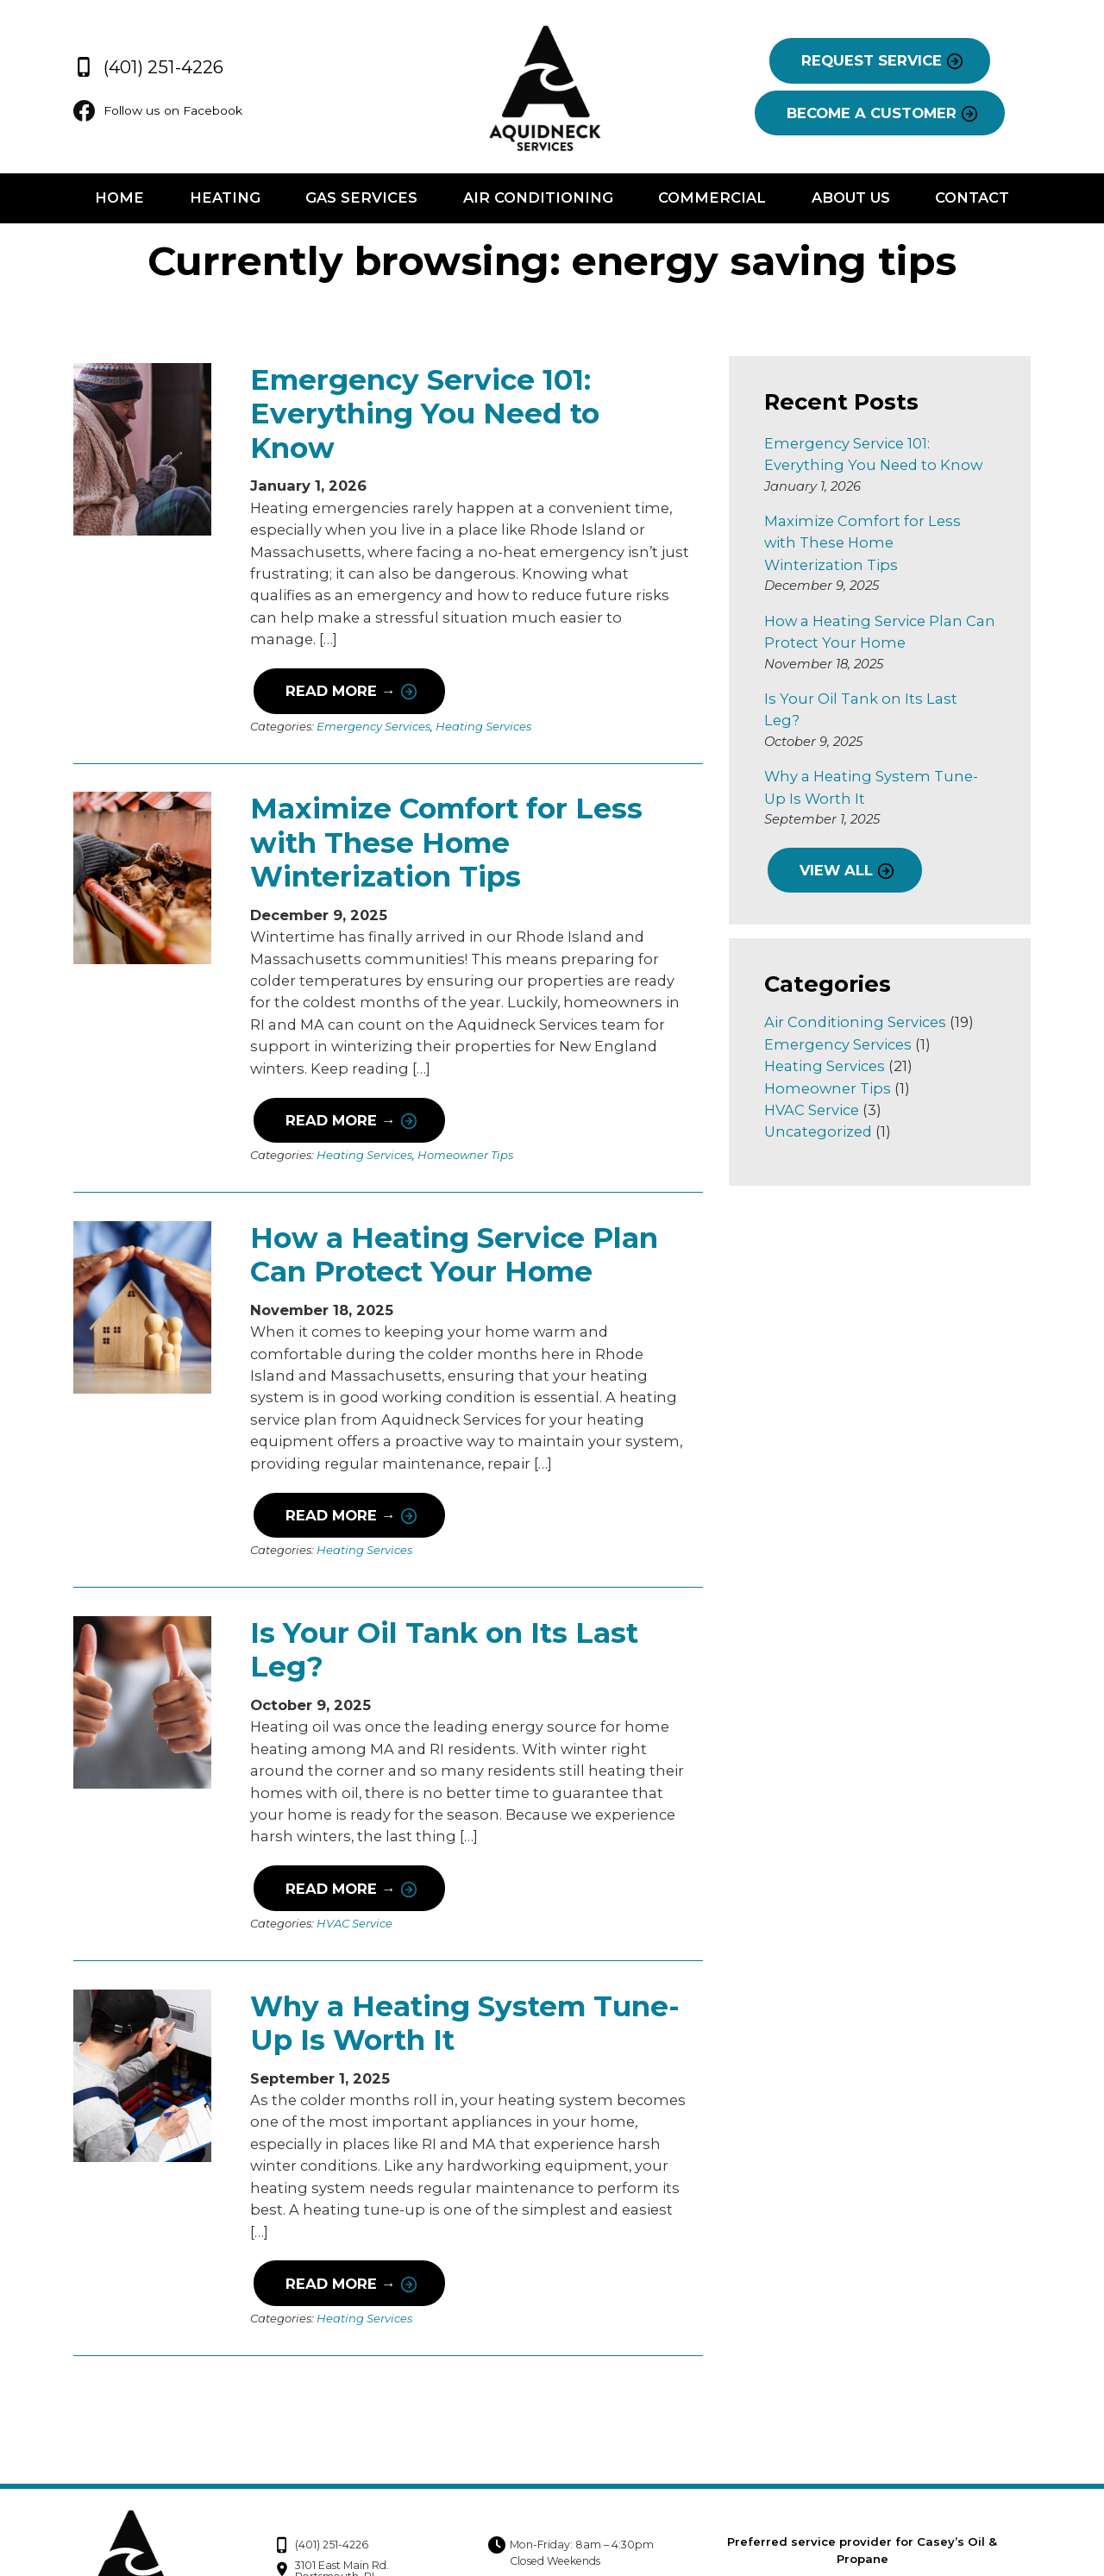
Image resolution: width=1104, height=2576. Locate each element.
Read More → (336, 636)
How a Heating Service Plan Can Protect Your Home (451, 1199)
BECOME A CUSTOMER (874, 113)
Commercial (713, 199)
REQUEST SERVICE (875, 61)
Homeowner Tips (462, 1099)
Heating (222, 199)
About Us (852, 199)
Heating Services (480, 671)
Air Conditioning (538, 199)
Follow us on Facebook (157, 111)
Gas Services (360, 199)
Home (116, 199)
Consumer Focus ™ (967, 2539)
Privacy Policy (905, 2493)
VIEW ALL (837, 827)
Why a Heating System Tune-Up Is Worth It (461, 1967)
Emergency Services (370, 671)
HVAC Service (351, 1867)
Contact (975, 199)
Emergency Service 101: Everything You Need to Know (467, 397)
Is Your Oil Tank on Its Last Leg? (441, 1593)
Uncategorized (820, 1088)
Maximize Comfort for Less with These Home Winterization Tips (443, 787)
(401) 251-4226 (143, 65)
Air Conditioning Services (857, 978)
